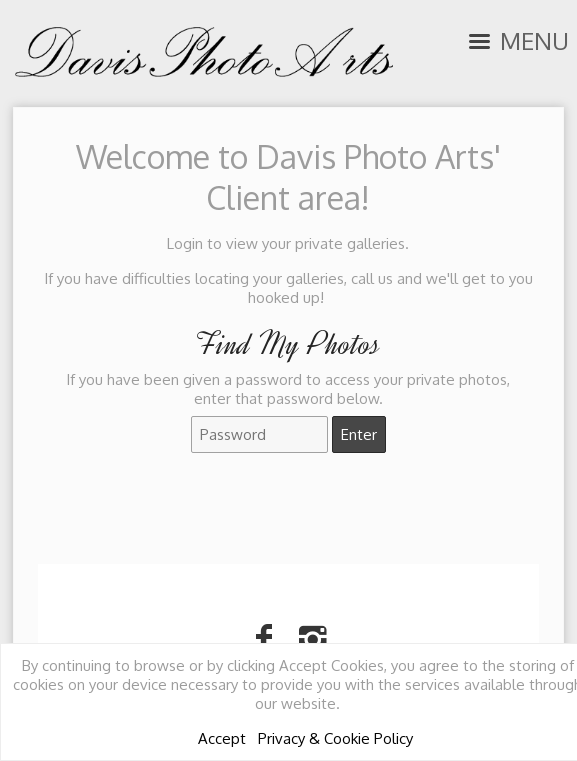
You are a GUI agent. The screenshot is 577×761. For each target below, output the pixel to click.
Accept (222, 738)
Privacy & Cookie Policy (335, 738)
